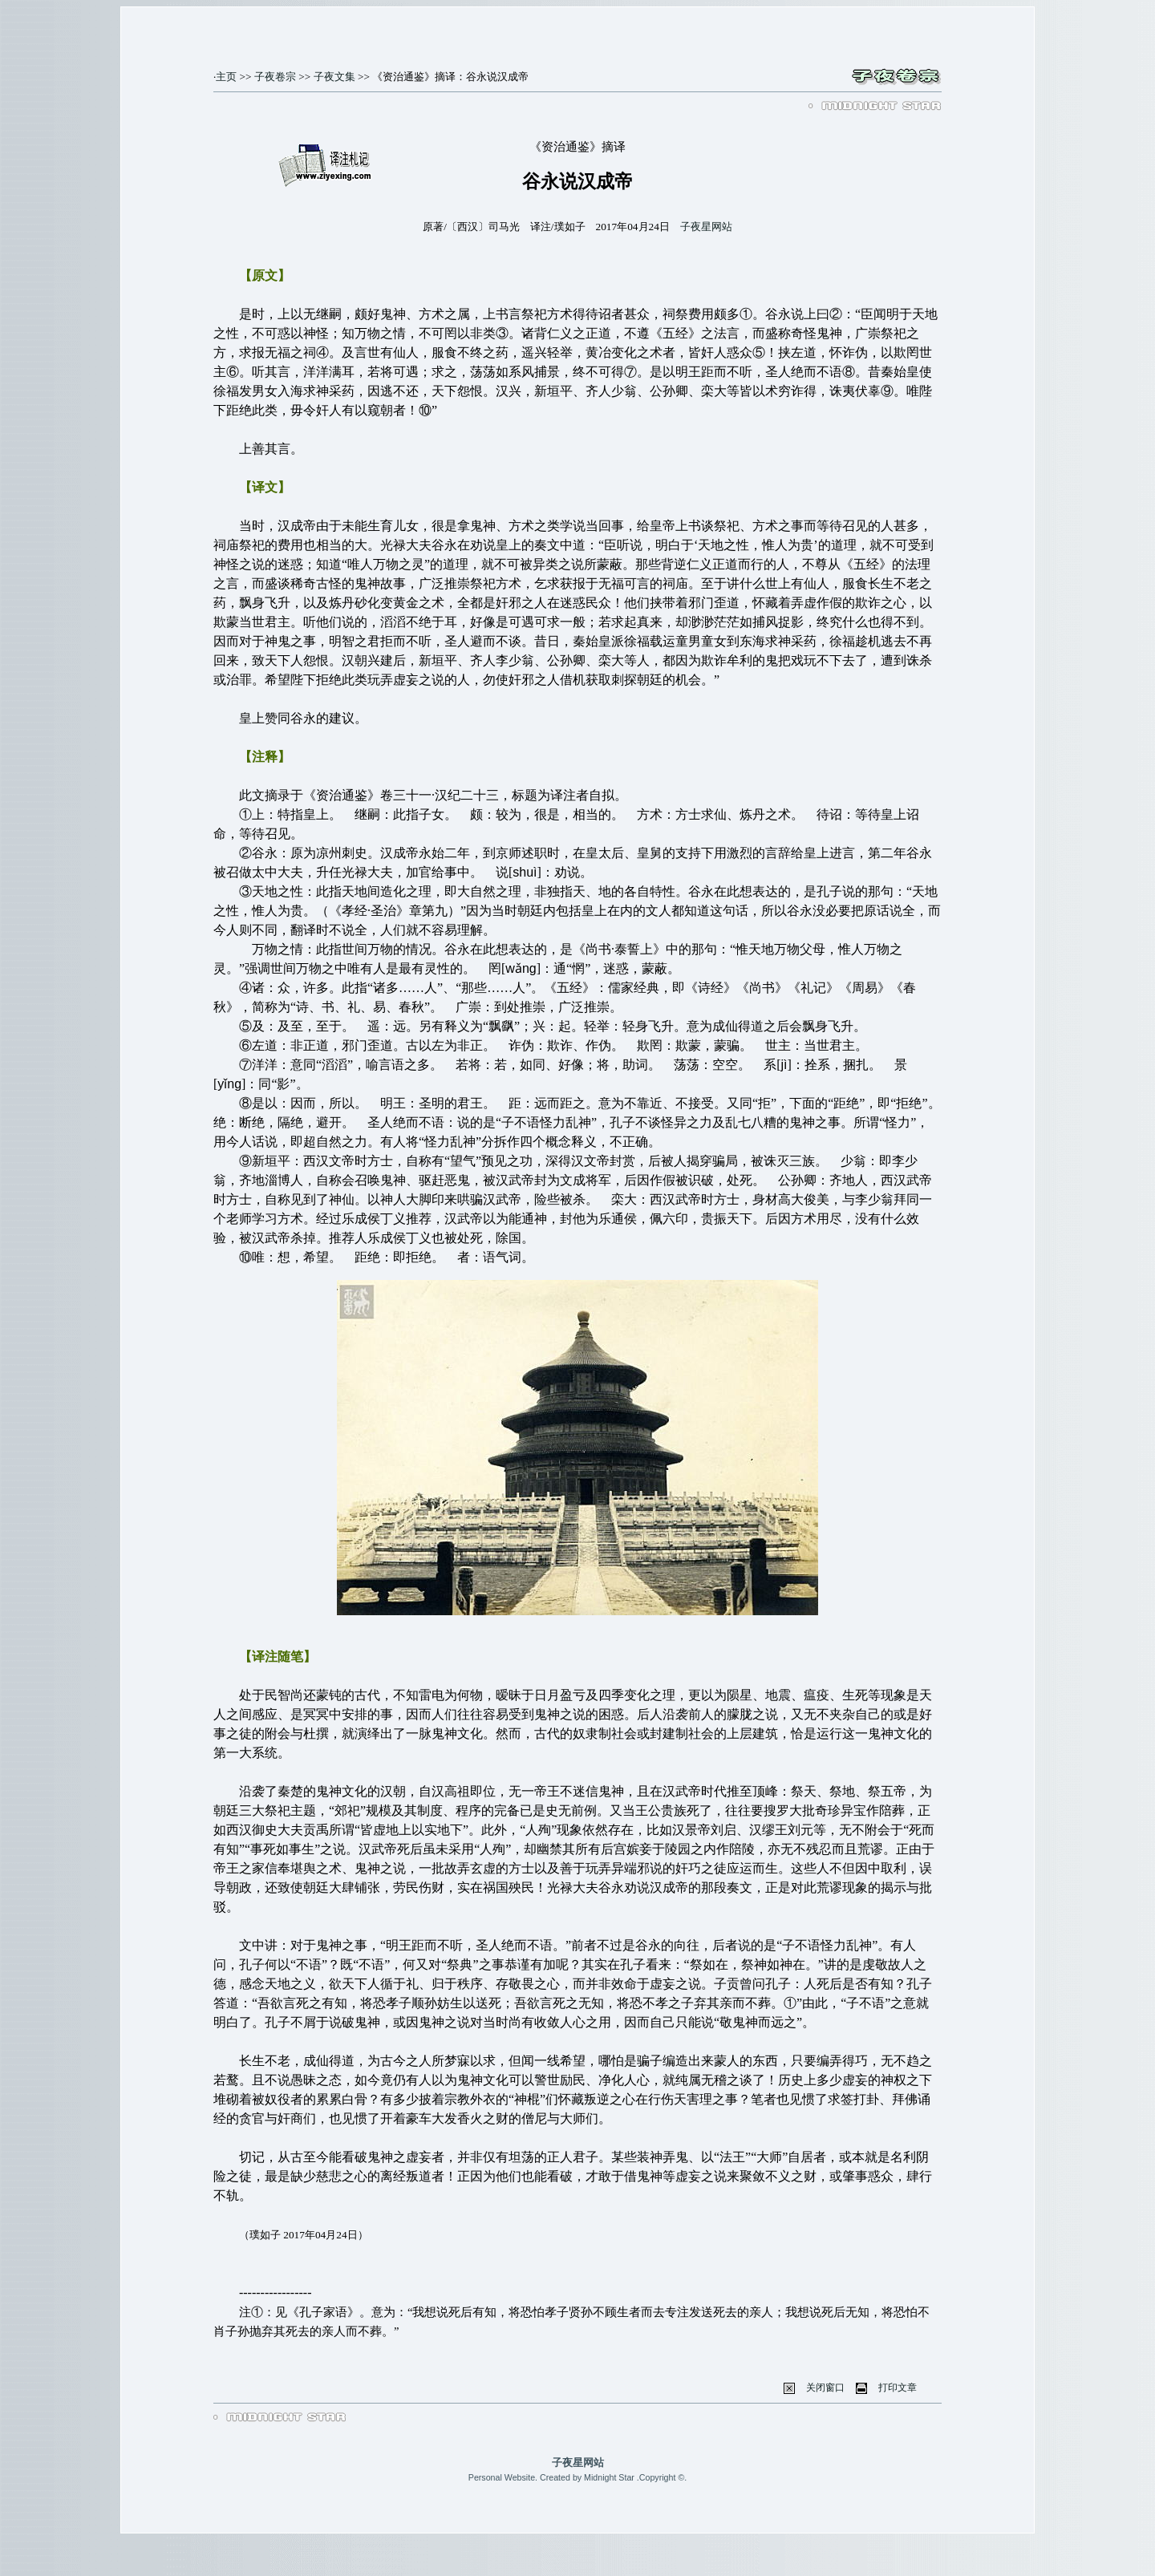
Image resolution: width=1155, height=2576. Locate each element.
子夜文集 (334, 77)
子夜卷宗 (275, 77)
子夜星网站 (706, 227)
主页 (226, 77)
